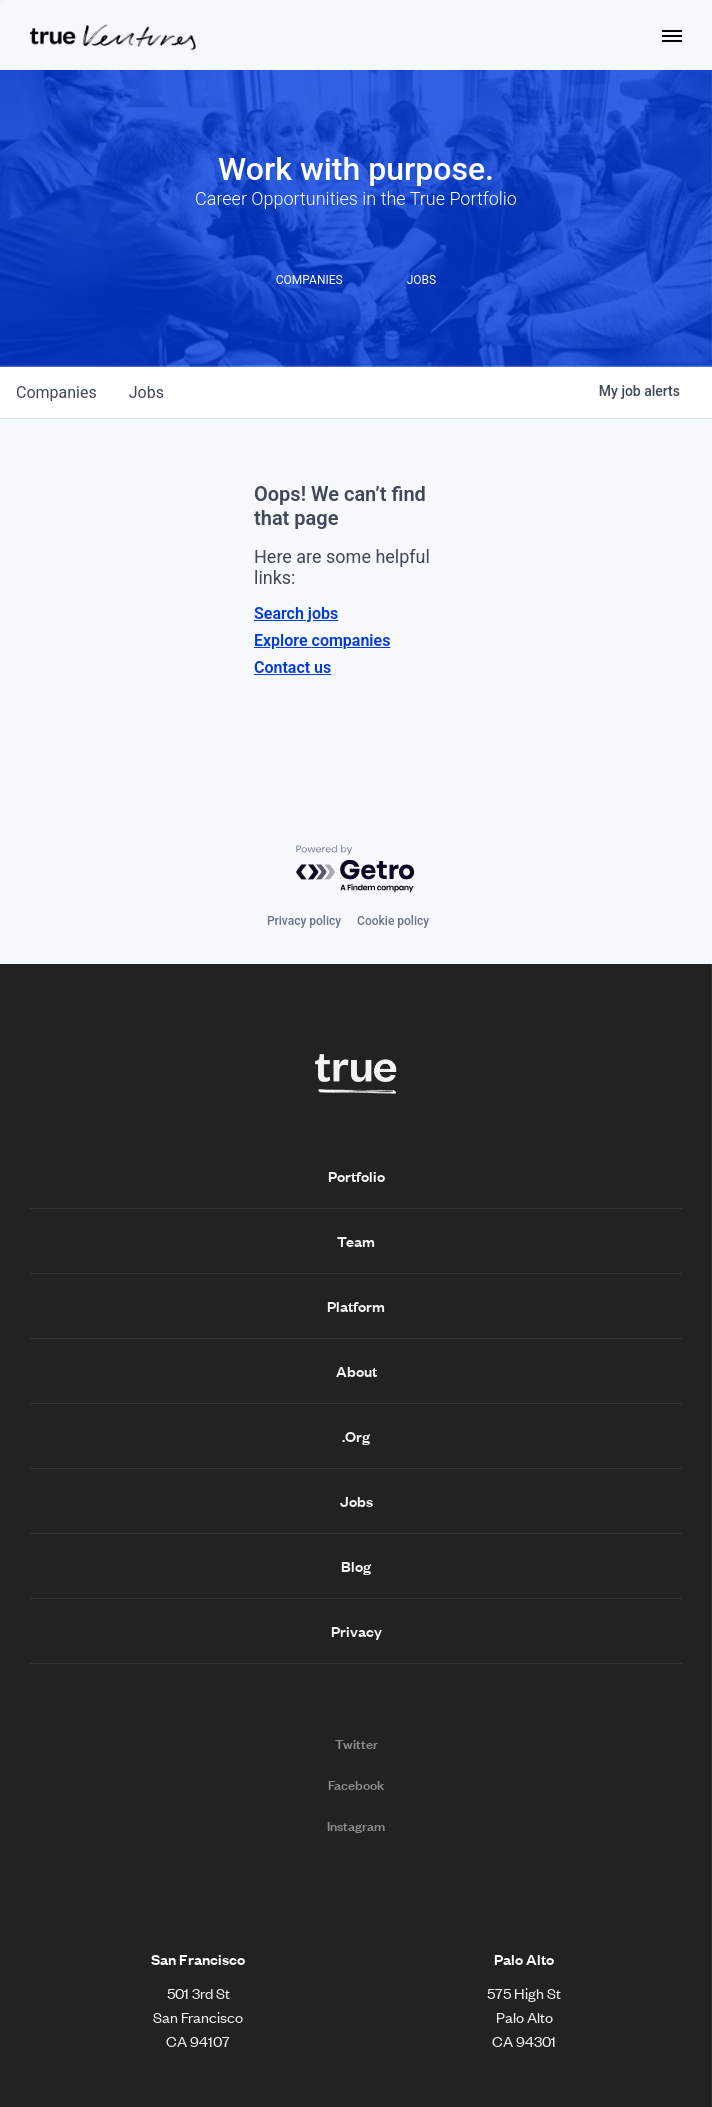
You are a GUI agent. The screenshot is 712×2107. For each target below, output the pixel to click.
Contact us (292, 667)
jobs (146, 392)
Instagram (356, 1826)
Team (356, 1241)
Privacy (356, 1631)
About (356, 1371)
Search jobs (296, 613)
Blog (356, 1566)
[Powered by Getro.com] (356, 869)
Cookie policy (393, 921)
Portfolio (356, 1176)
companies (56, 392)
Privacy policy (304, 921)
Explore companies (322, 640)
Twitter (356, 1744)
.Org (356, 1436)
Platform (356, 1306)
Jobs (356, 1501)
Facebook (356, 1785)
